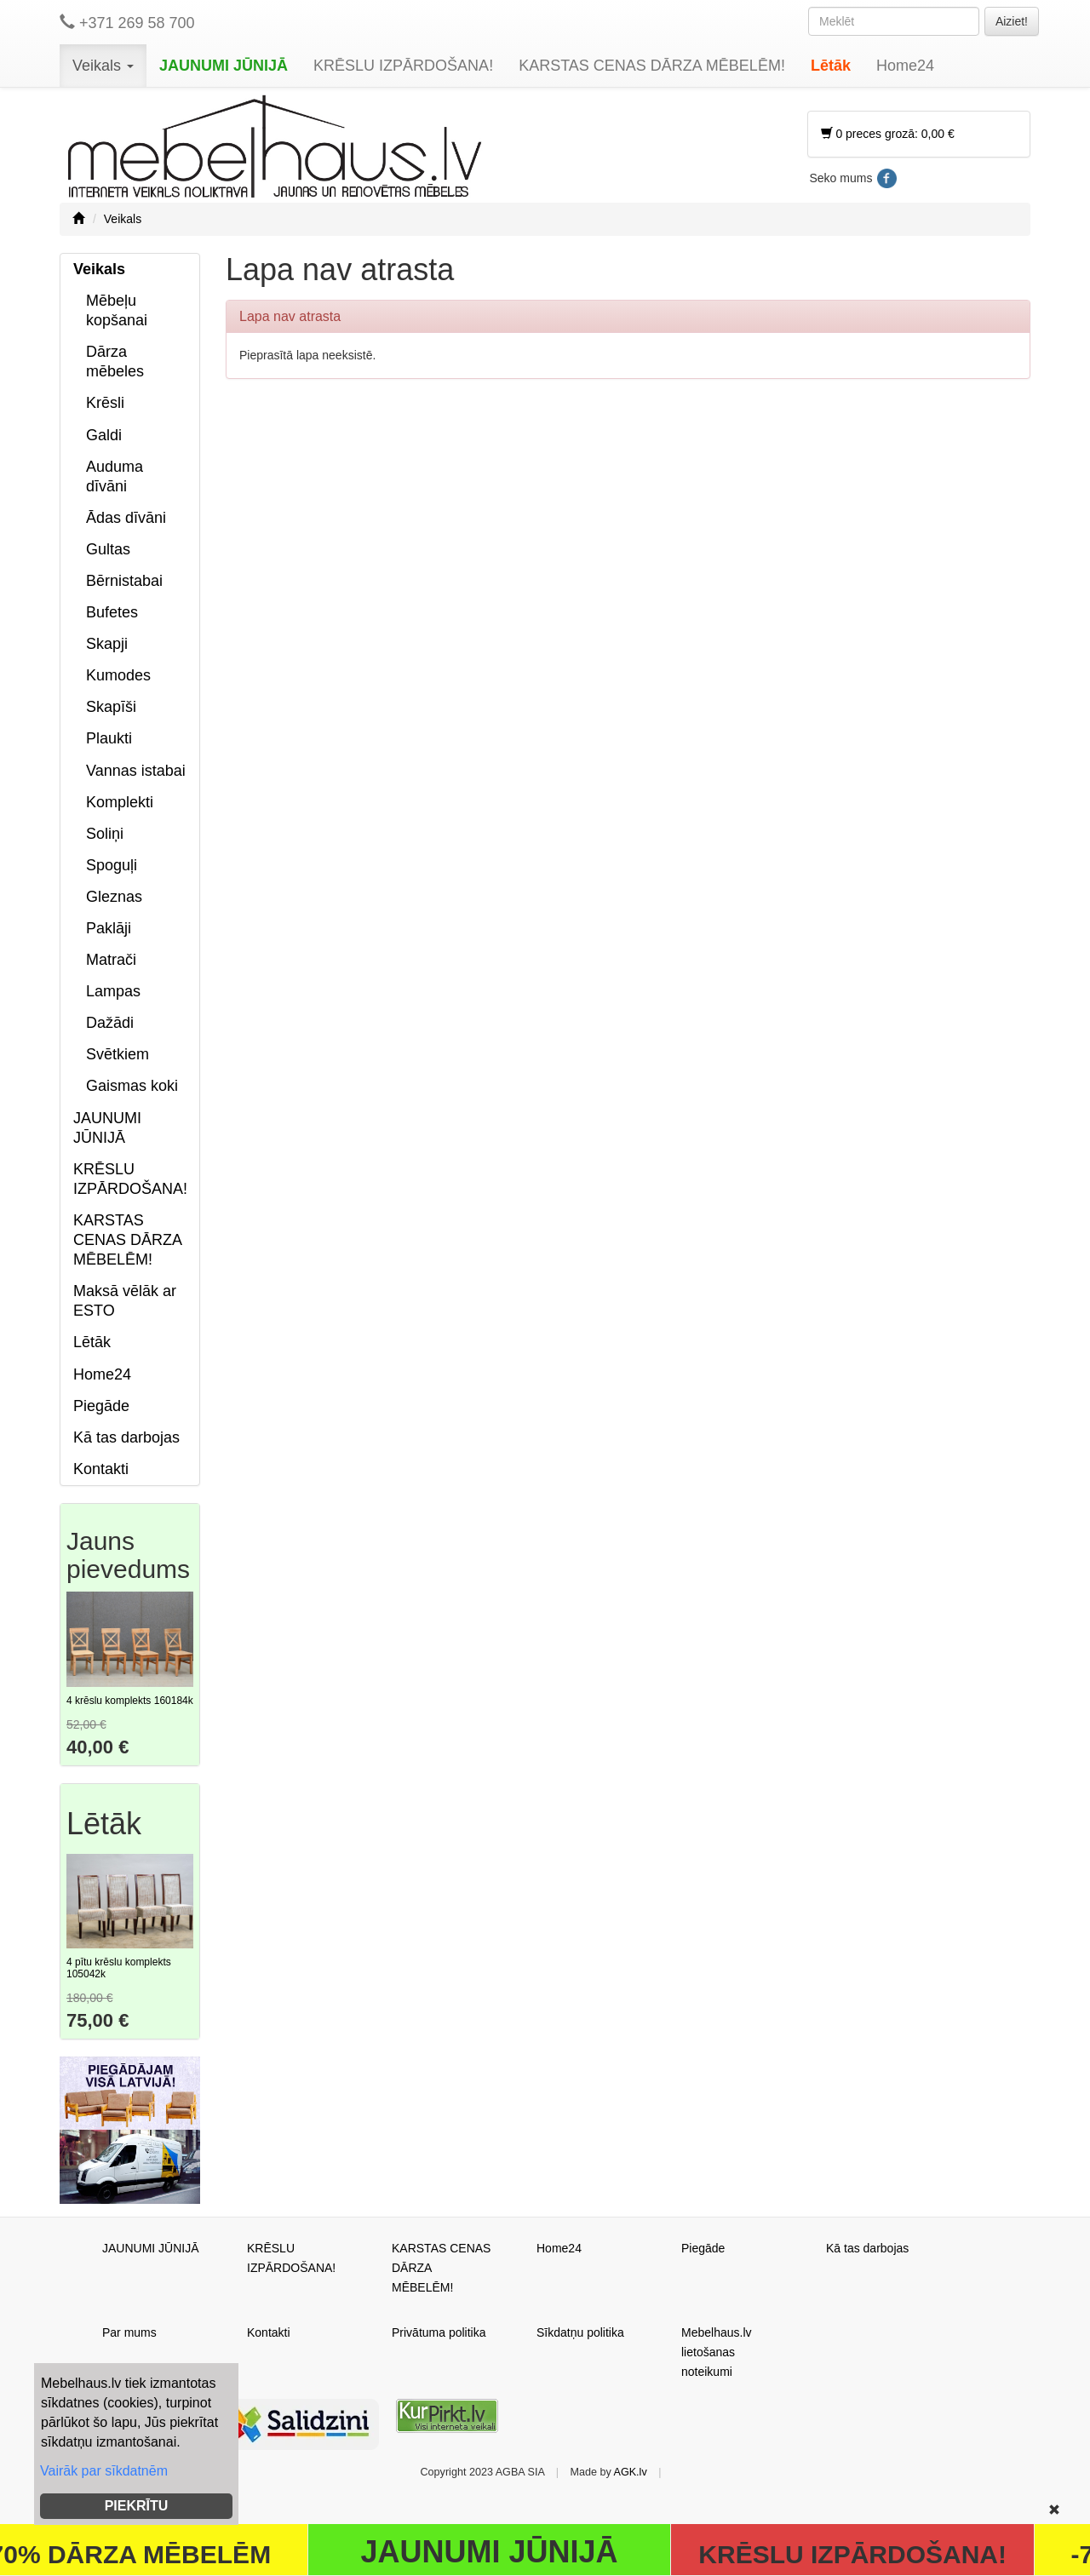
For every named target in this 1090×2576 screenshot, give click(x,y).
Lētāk (831, 65)
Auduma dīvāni (114, 476)
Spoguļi (111, 865)
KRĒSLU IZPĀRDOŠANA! (403, 65)
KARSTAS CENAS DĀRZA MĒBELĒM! (652, 65)
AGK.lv (630, 2472)
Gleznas (114, 896)
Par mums (129, 2332)
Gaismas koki (132, 1085)
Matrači (111, 959)
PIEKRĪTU (137, 2506)
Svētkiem (117, 1054)
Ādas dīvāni (126, 517)
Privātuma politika (439, 2332)
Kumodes (118, 675)
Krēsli (105, 402)
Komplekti (119, 802)
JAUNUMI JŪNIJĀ (223, 65)
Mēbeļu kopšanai (116, 310)
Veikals (103, 65)
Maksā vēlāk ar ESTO (124, 1300)
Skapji (107, 643)
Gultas (108, 549)
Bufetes (112, 612)
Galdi (104, 435)
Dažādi (110, 1022)
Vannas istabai (136, 770)
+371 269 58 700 (127, 23)
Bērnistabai (124, 580)
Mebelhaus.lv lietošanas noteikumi (716, 2352)
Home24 (905, 65)
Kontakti (101, 1468)
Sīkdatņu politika (580, 2332)
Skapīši (111, 706)
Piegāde (101, 1405)
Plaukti (109, 738)
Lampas (113, 991)
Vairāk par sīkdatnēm (104, 2471)
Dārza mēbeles (115, 361)
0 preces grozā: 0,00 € (888, 134)
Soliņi (104, 833)
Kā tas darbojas (126, 1437)
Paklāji (108, 928)
